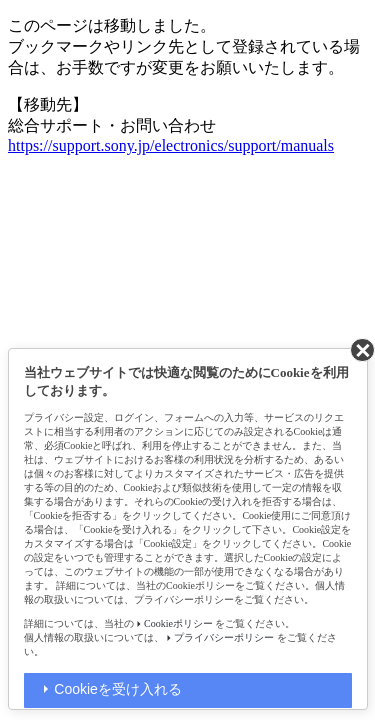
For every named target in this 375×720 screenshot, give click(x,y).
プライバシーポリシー (224, 637)
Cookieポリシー (178, 623)
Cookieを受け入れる (118, 689)
